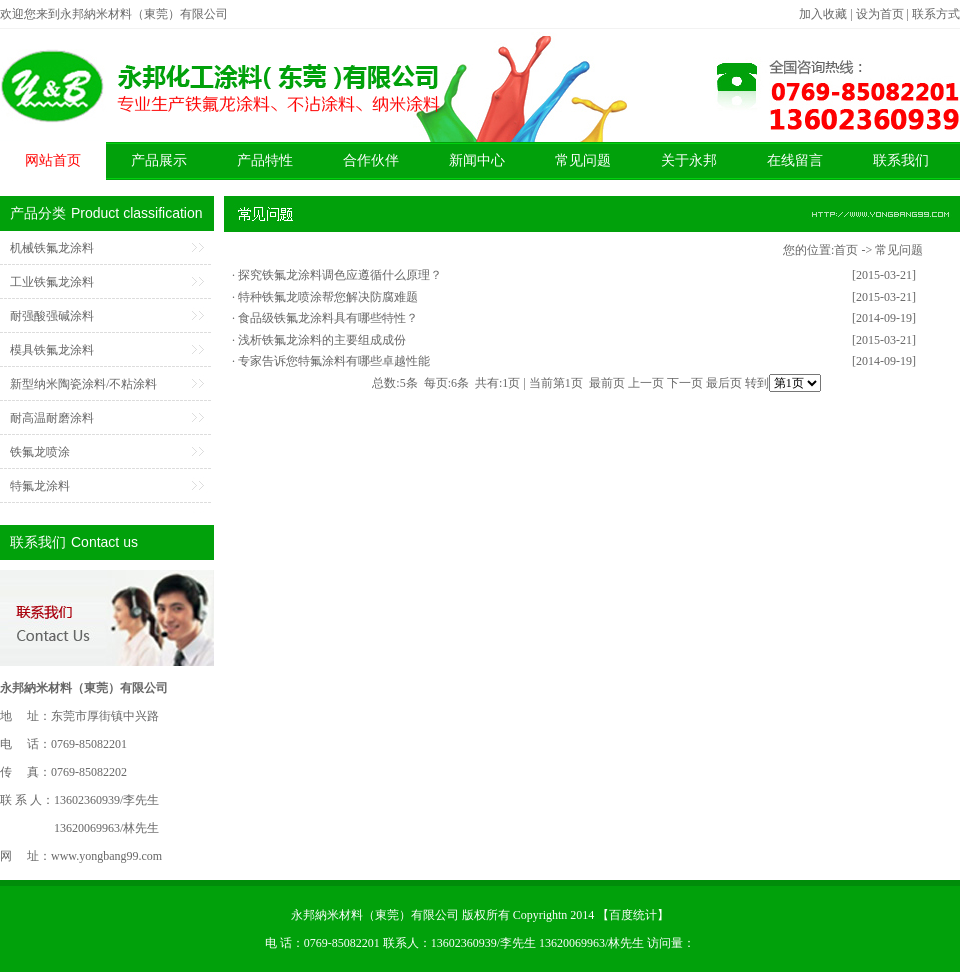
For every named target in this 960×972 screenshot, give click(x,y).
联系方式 (936, 14)
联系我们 (901, 160)
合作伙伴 (371, 160)
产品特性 (265, 160)
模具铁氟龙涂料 (52, 350)
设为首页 (880, 14)
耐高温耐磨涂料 (52, 418)
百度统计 (633, 915)
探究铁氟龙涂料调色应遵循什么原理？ (340, 275)
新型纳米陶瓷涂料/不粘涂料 (83, 384)
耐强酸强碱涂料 (52, 316)
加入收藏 (823, 14)
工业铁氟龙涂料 (52, 282)
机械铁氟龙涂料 (52, 248)
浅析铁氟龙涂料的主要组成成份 (322, 340)
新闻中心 (477, 160)
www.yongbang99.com (106, 856)
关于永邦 (689, 160)
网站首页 (53, 160)
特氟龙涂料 (40, 486)
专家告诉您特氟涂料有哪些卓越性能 (334, 361)
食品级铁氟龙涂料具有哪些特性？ (328, 318)
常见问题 (583, 160)
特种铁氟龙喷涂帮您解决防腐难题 (328, 297)
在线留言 (795, 160)
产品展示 (159, 160)
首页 (846, 250)
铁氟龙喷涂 (40, 452)
